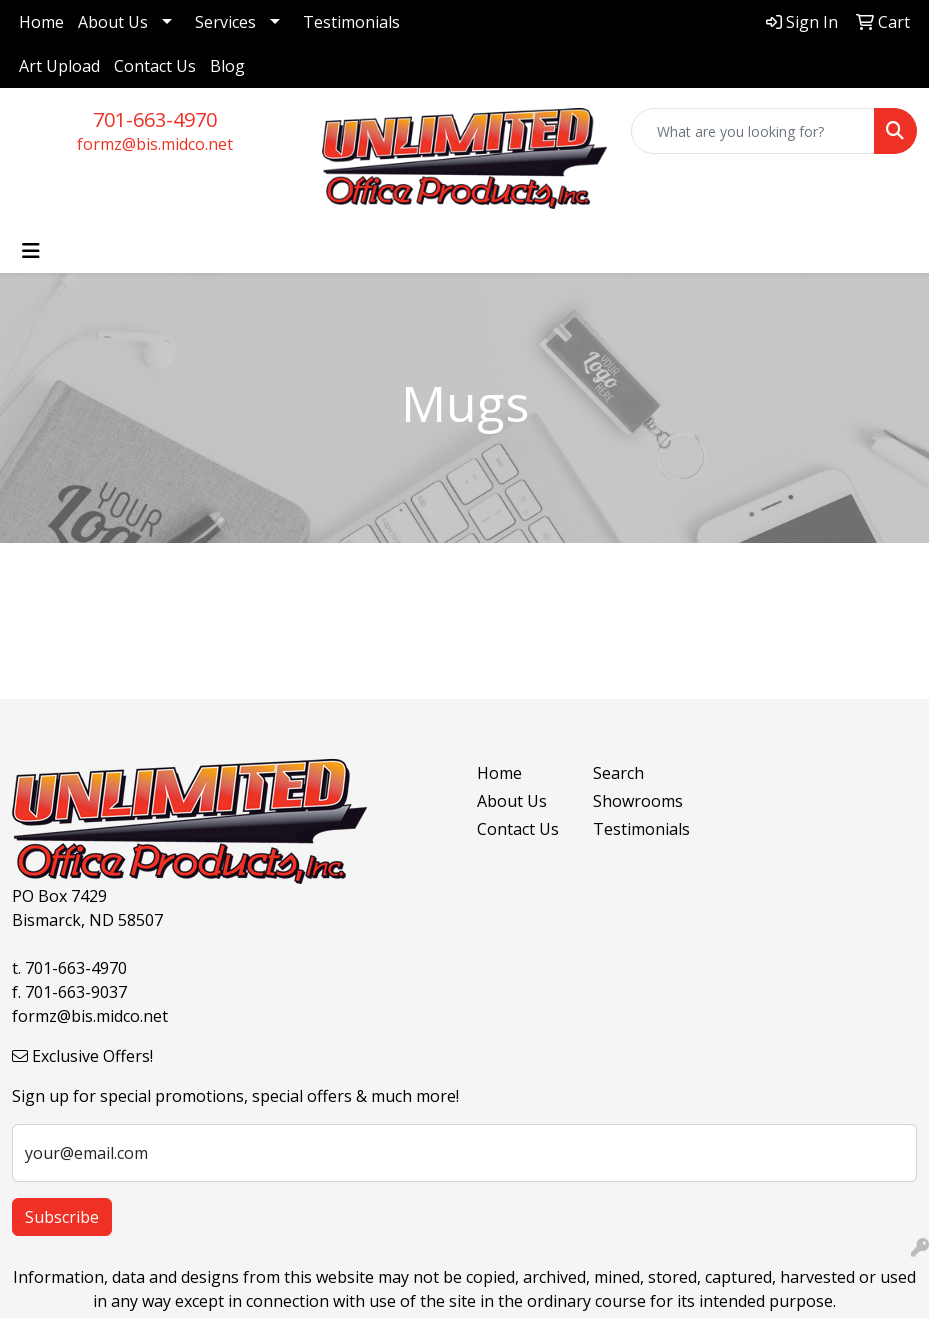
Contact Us (155, 66)
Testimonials (351, 22)
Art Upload (59, 66)
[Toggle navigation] (31, 251)
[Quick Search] (753, 131)
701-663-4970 (155, 119)
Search (618, 773)
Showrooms (638, 801)
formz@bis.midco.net (155, 144)
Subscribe (62, 1217)
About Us (113, 22)
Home (41, 22)
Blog (227, 66)
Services (225, 22)
